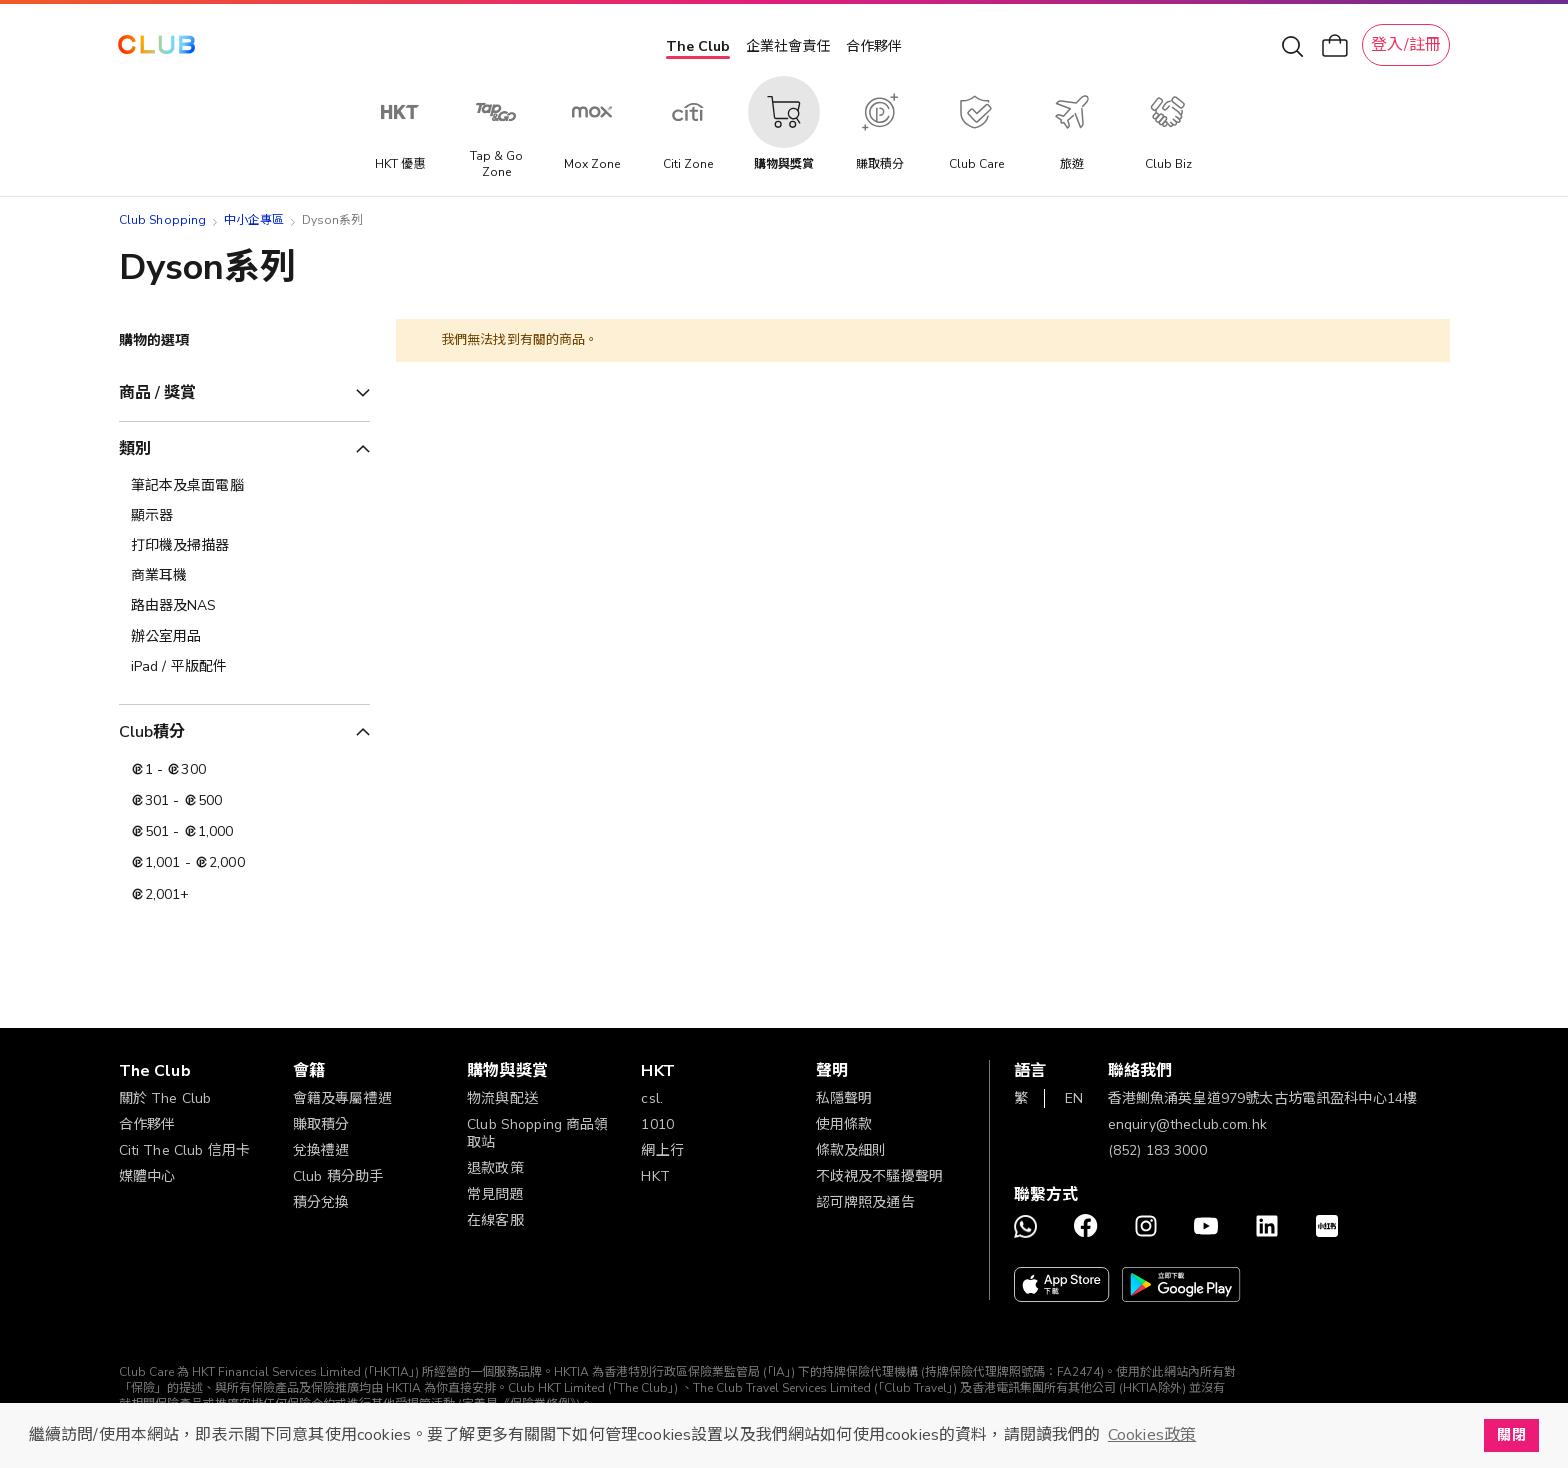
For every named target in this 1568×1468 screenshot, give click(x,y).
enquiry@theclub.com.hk (1187, 1124)
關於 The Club (165, 1098)
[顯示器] (244, 516)
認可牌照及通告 (865, 1202)
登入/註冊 (1406, 45)
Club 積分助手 (338, 1176)
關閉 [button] (1511, 1435)
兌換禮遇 (321, 1150)
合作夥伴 (874, 46)
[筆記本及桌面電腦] (244, 486)
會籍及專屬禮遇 (342, 1098)
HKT (655, 1176)
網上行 (662, 1150)
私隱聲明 (844, 1098)
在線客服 (495, 1220)
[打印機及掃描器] (244, 546)
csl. (652, 1098)
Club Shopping (163, 220)
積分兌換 (321, 1202)
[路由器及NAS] (244, 606)
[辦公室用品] (244, 637)
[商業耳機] (244, 576)
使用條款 (844, 1124)
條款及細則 (851, 1150)
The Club (698, 46)
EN (1074, 1098)
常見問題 (495, 1194)
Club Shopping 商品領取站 (538, 1133)
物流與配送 (502, 1098)
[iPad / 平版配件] (244, 667)
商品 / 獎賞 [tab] (158, 393)
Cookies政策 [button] (1152, 1435)
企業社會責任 (788, 46)
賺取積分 (321, 1124)
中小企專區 (254, 220)
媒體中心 (147, 1176)
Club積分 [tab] (152, 732)
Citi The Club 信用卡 (185, 1150)
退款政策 (495, 1168)
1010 (657, 1124)
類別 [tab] (135, 449)
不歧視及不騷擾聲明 (879, 1176)
